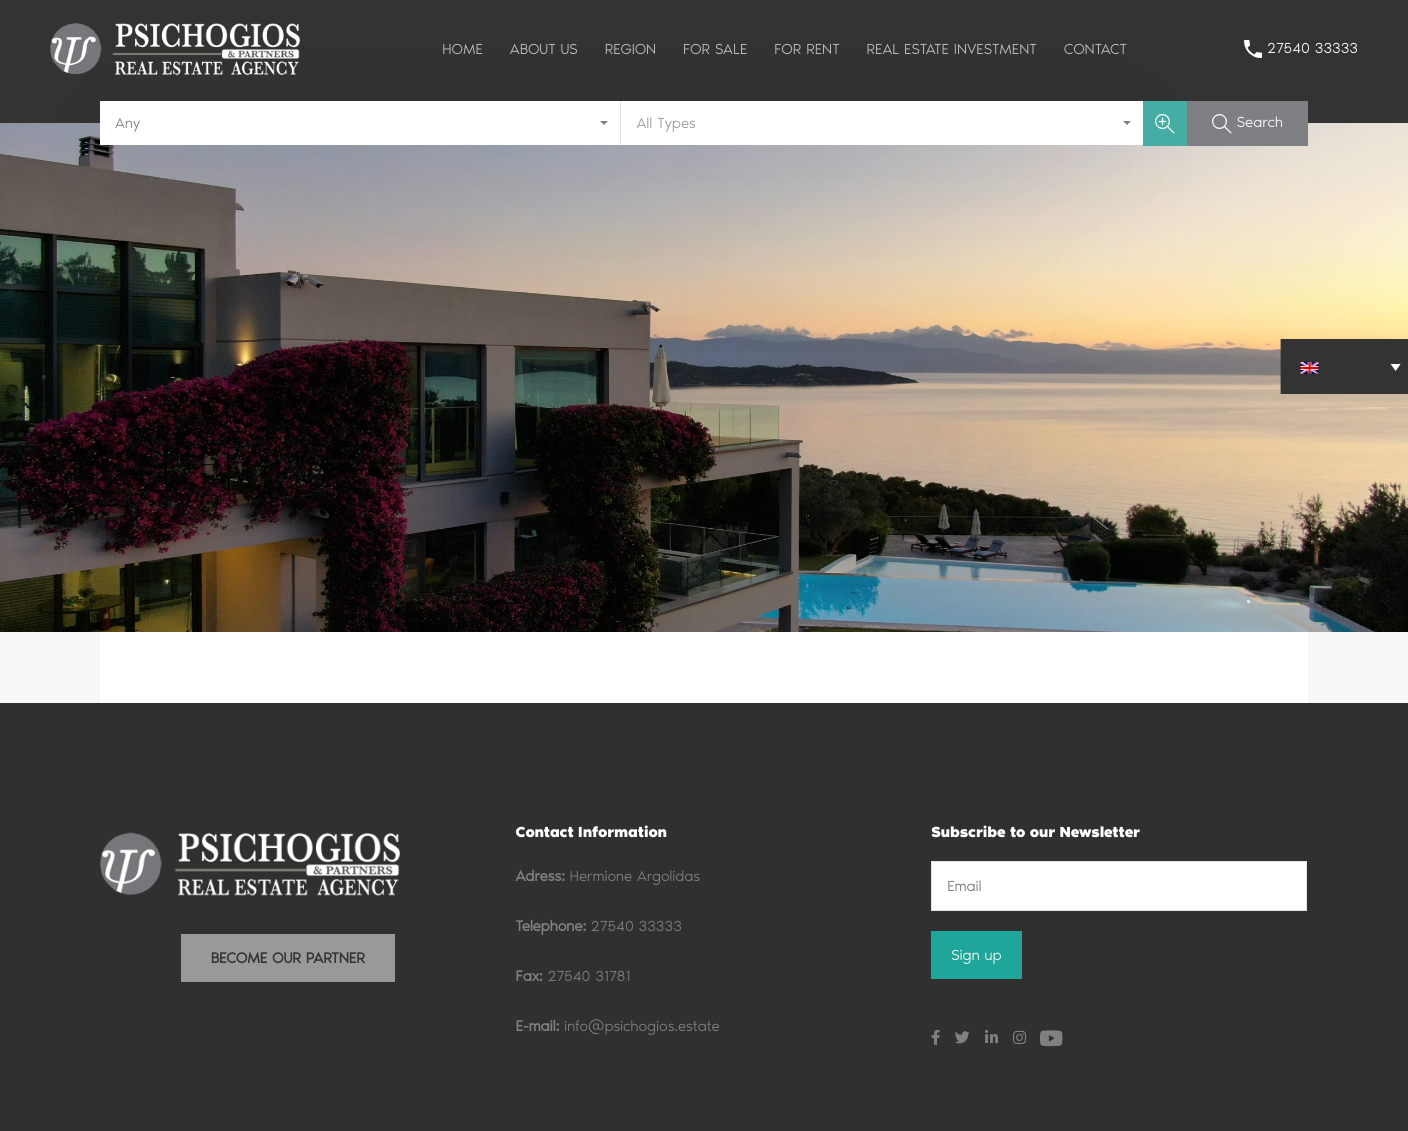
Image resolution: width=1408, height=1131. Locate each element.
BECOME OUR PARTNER (288, 958)
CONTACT (1095, 49)
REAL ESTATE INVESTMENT (952, 49)
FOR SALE (715, 49)
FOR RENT (806, 49)
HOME (462, 49)
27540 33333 (1312, 48)
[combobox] (360, 123)
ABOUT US (544, 49)
